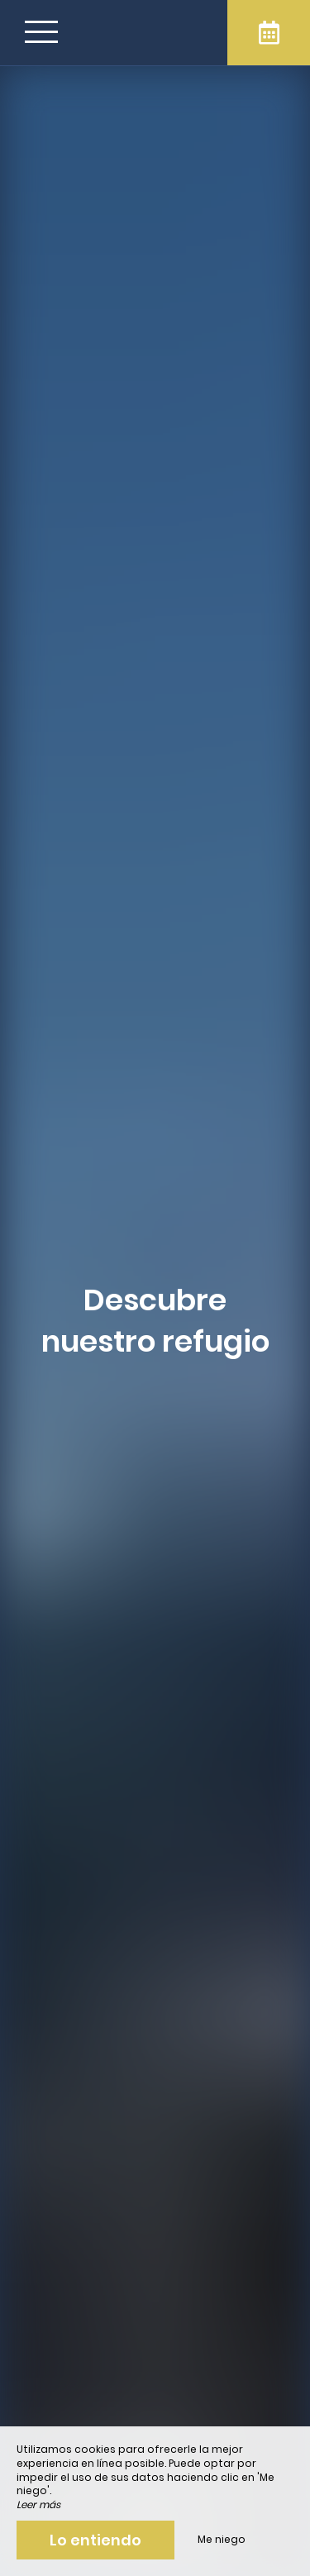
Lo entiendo (95, 2540)
